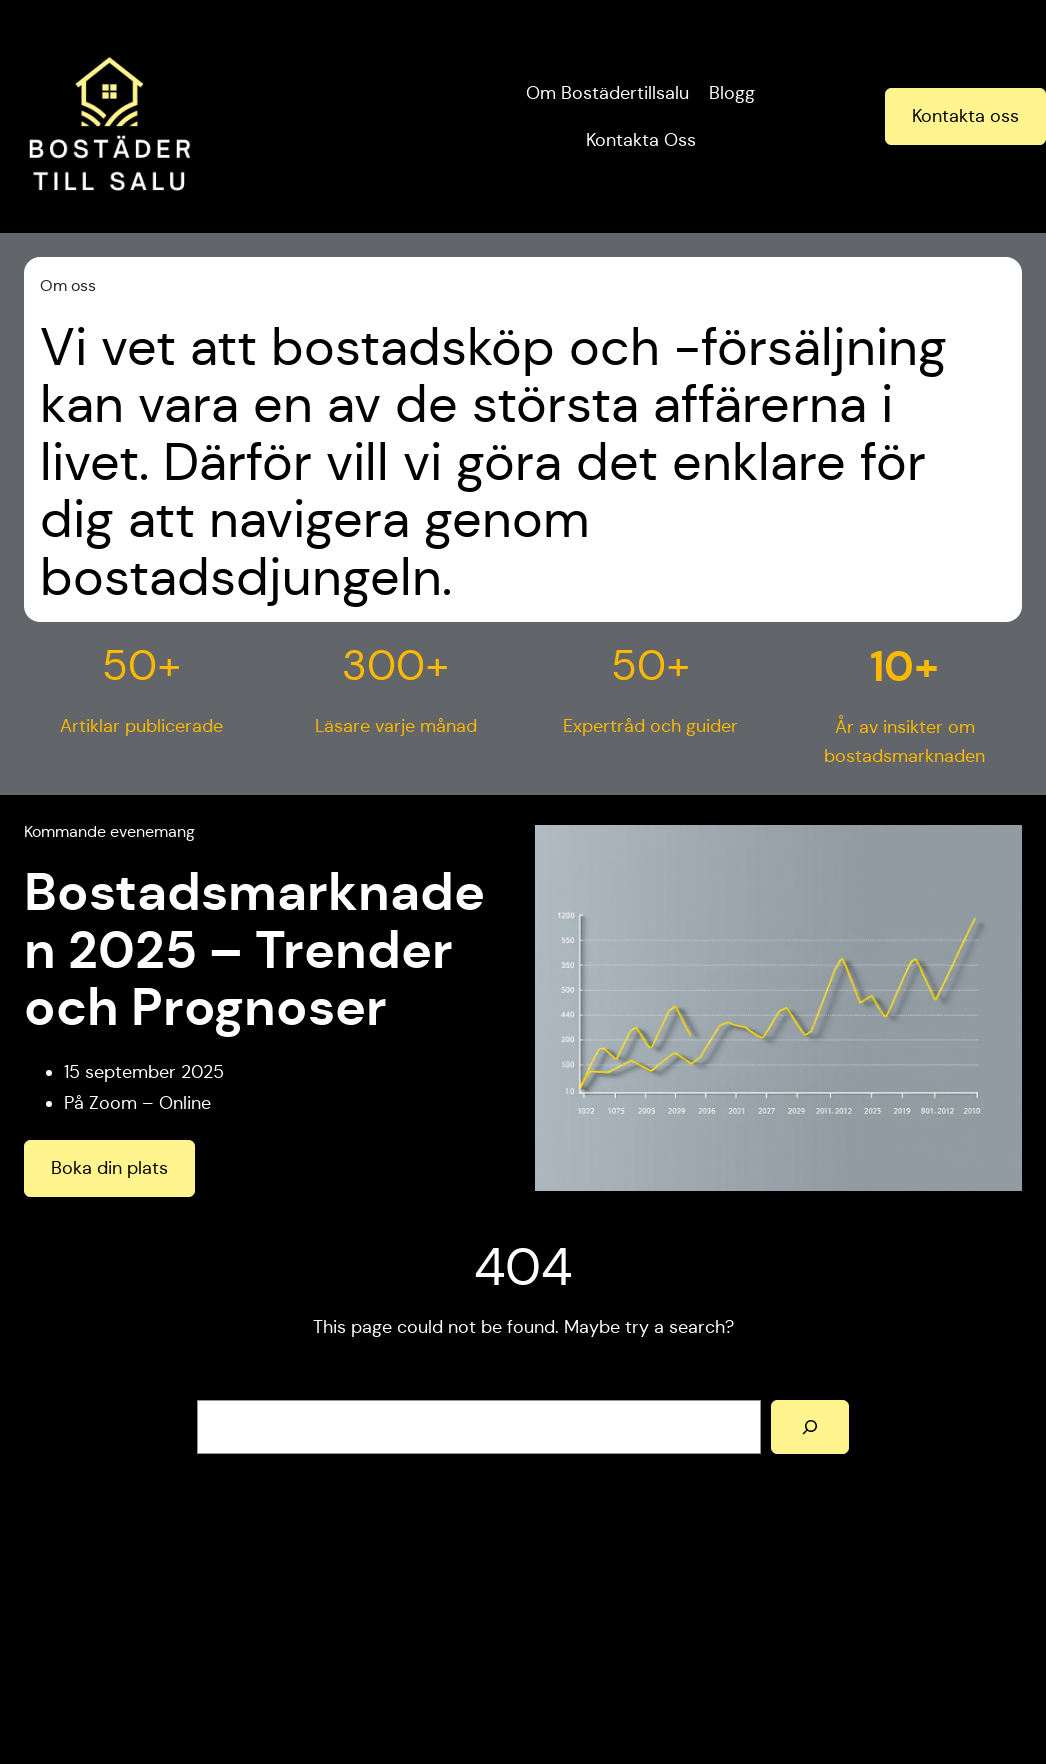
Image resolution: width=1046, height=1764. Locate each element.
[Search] (810, 1427)
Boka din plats (109, 1168)
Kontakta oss (965, 116)
